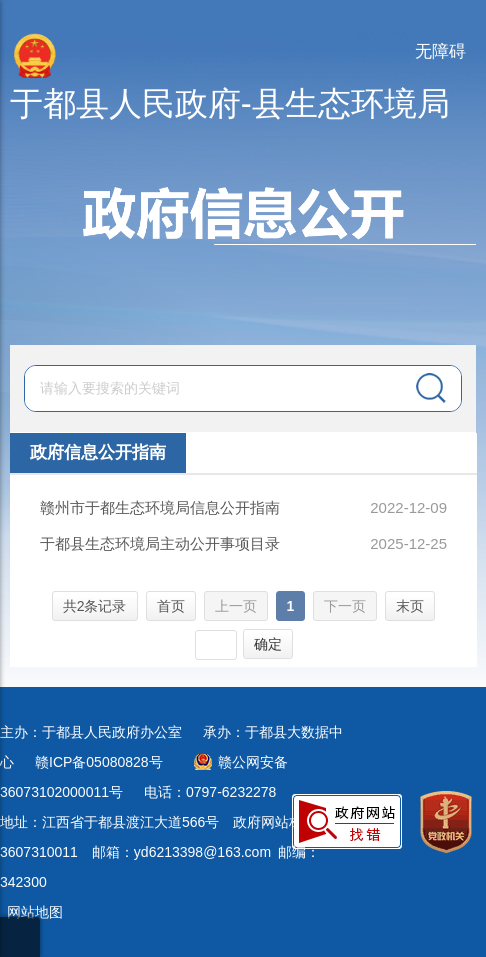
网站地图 (35, 912)
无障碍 (440, 51)
